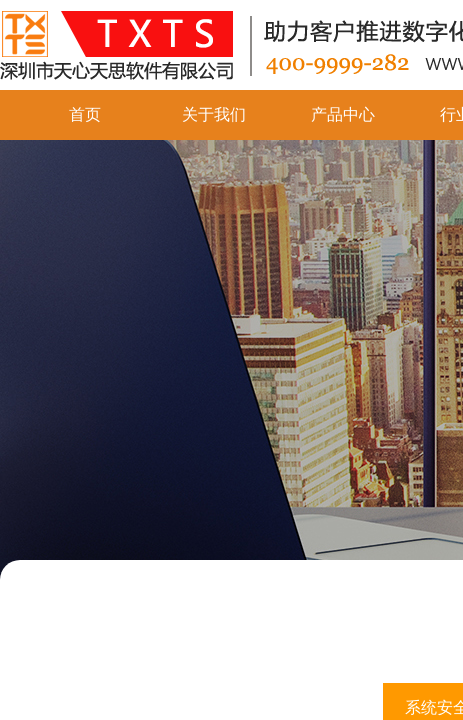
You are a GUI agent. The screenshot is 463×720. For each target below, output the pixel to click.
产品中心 (343, 114)
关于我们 (214, 114)
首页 (85, 114)
